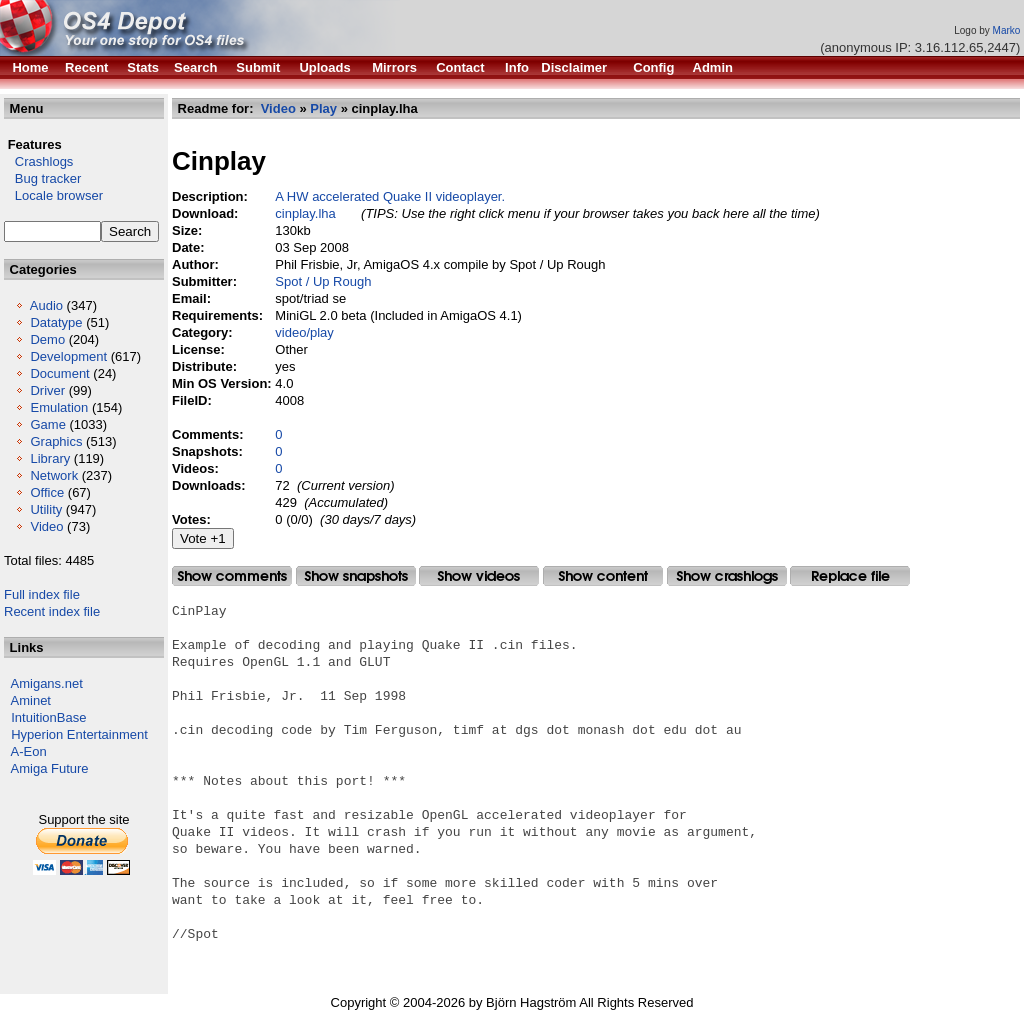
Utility (46, 509)
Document (59, 373)
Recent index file (52, 611)
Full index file (42, 594)
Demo (47, 339)
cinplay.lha (305, 213)
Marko (1007, 30)
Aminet (31, 700)
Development (68, 356)
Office (47, 492)
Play (323, 108)
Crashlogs (38, 161)
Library (50, 458)
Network (54, 475)
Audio (46, 305)
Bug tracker (42, 178)
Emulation (59, 407)
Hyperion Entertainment (79, 734)
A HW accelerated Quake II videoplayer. (390, 196)
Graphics (56, 441)
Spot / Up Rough (323, 281)
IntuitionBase (48, 717)
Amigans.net (47, 683)
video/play (304, 332)
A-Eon (29, 751)
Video (46, 526)
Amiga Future (50, 768)
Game (47, 424)
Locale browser (53, 195)
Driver (47, 390)
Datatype (56, 322)
